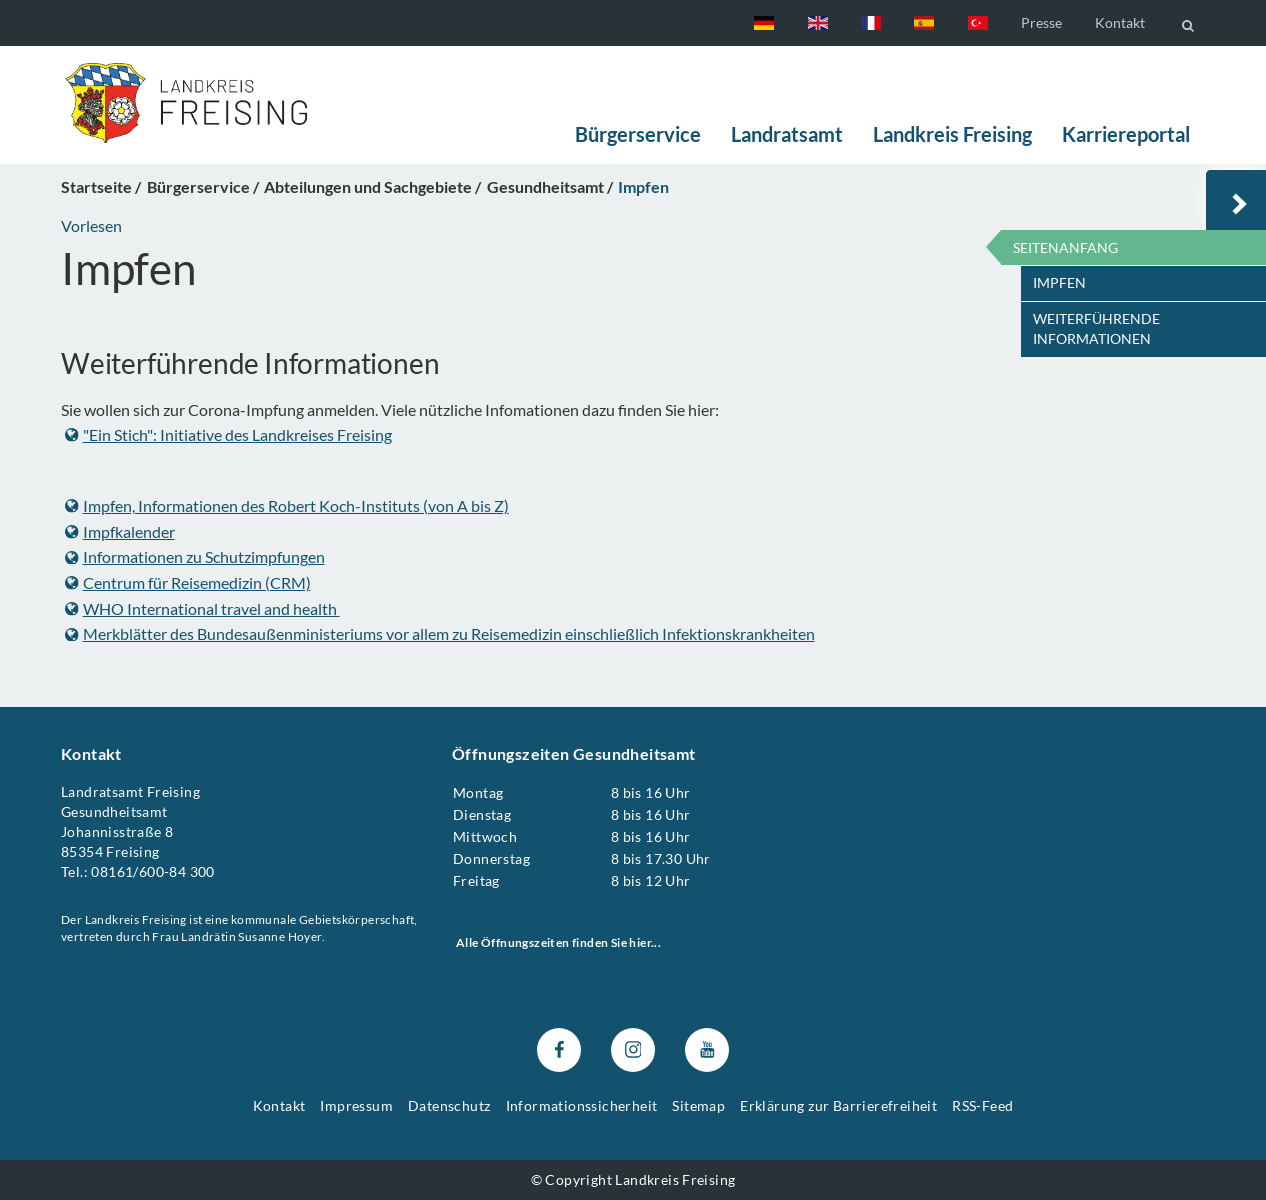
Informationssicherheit (582, 1105)
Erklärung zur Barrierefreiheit (838, 1105)
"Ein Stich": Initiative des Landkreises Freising (228, 433)
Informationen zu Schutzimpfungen (195, 556)
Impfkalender (120, 530)
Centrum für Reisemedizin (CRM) (188, 582)
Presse (1041, 22)
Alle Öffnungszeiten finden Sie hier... (558, 942)
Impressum (356, 1105)
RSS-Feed (982, 1105)
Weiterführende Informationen (1096, 328)
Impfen (1059, 282)
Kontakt (1120, 22)
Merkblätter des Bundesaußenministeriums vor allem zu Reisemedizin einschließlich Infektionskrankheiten (440, 633)
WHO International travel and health (202, 607)
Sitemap (698, 1105)
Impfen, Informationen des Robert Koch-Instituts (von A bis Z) (287, 505)
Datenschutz (449, 1105)
